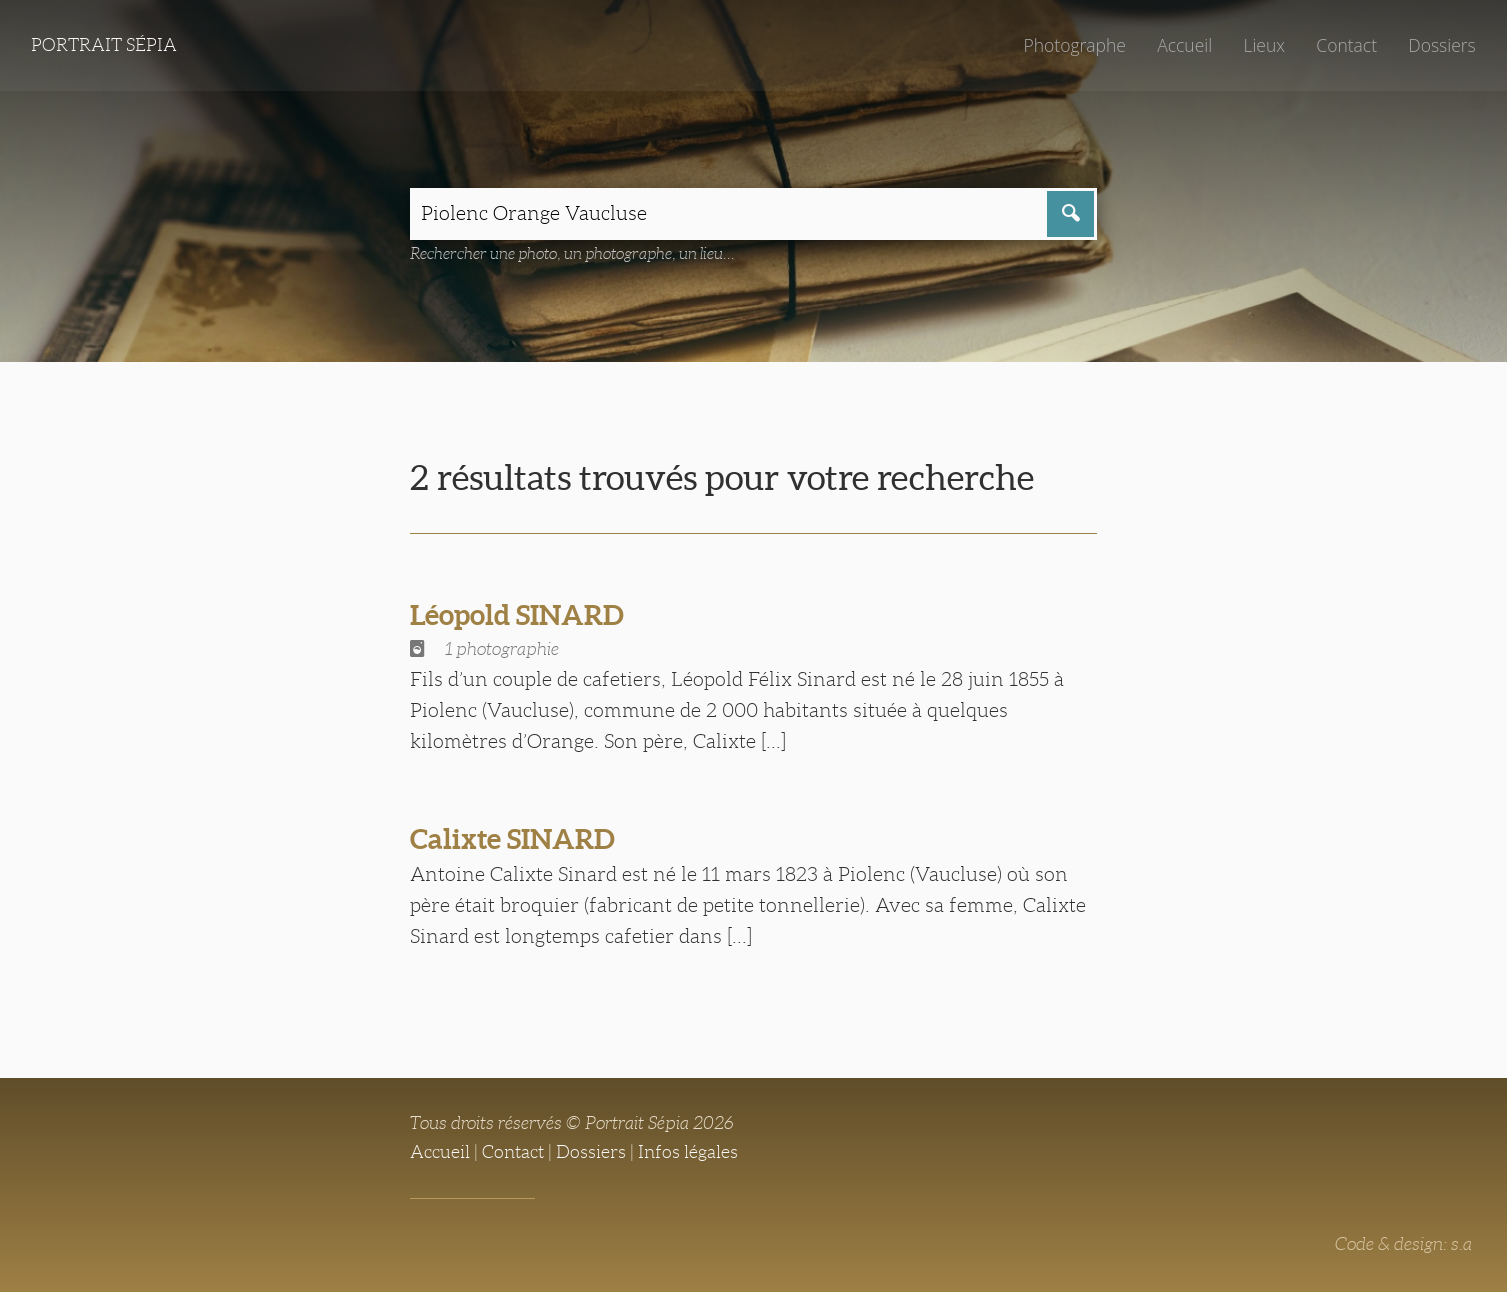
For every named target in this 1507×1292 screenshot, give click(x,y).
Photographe (1074, 45)
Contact (1346, 45)
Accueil (1184, 45)
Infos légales (688, 1152)
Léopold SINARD (517, 615)
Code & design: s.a (1403, 1244)
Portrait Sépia (104, 45)
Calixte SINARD (512, 839)
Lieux (1264, 45)
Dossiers (1441, 45)
